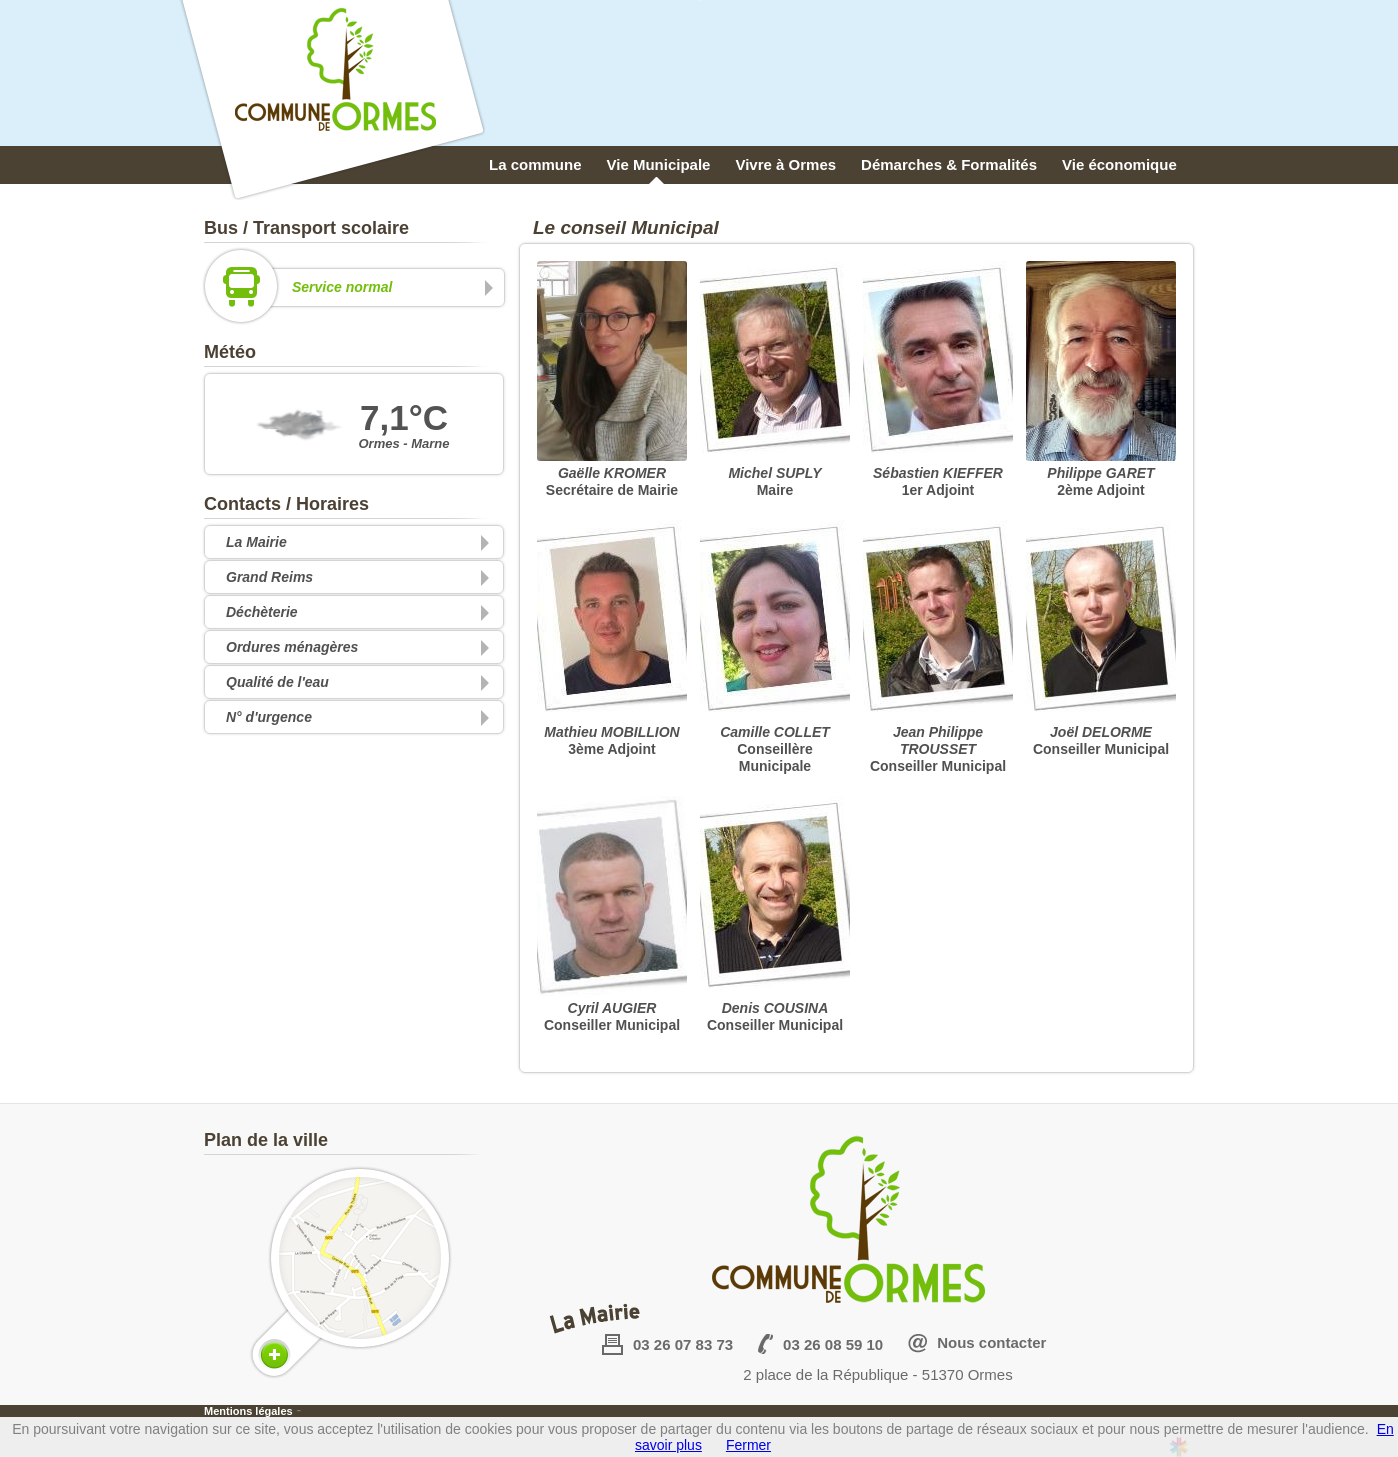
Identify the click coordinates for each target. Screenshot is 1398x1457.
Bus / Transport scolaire (306, 228)
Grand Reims (269, 577)
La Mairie (256, 542)
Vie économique (1119, 164)
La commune (535, 164)
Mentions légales (248, 1411)
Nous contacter (991, 1342)
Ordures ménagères (292, 647)
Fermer (748, 1445)
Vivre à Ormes (785, 164)
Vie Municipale (659, 164)
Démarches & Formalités (949, 164)
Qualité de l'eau (277, 682)
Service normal (351, 287)
